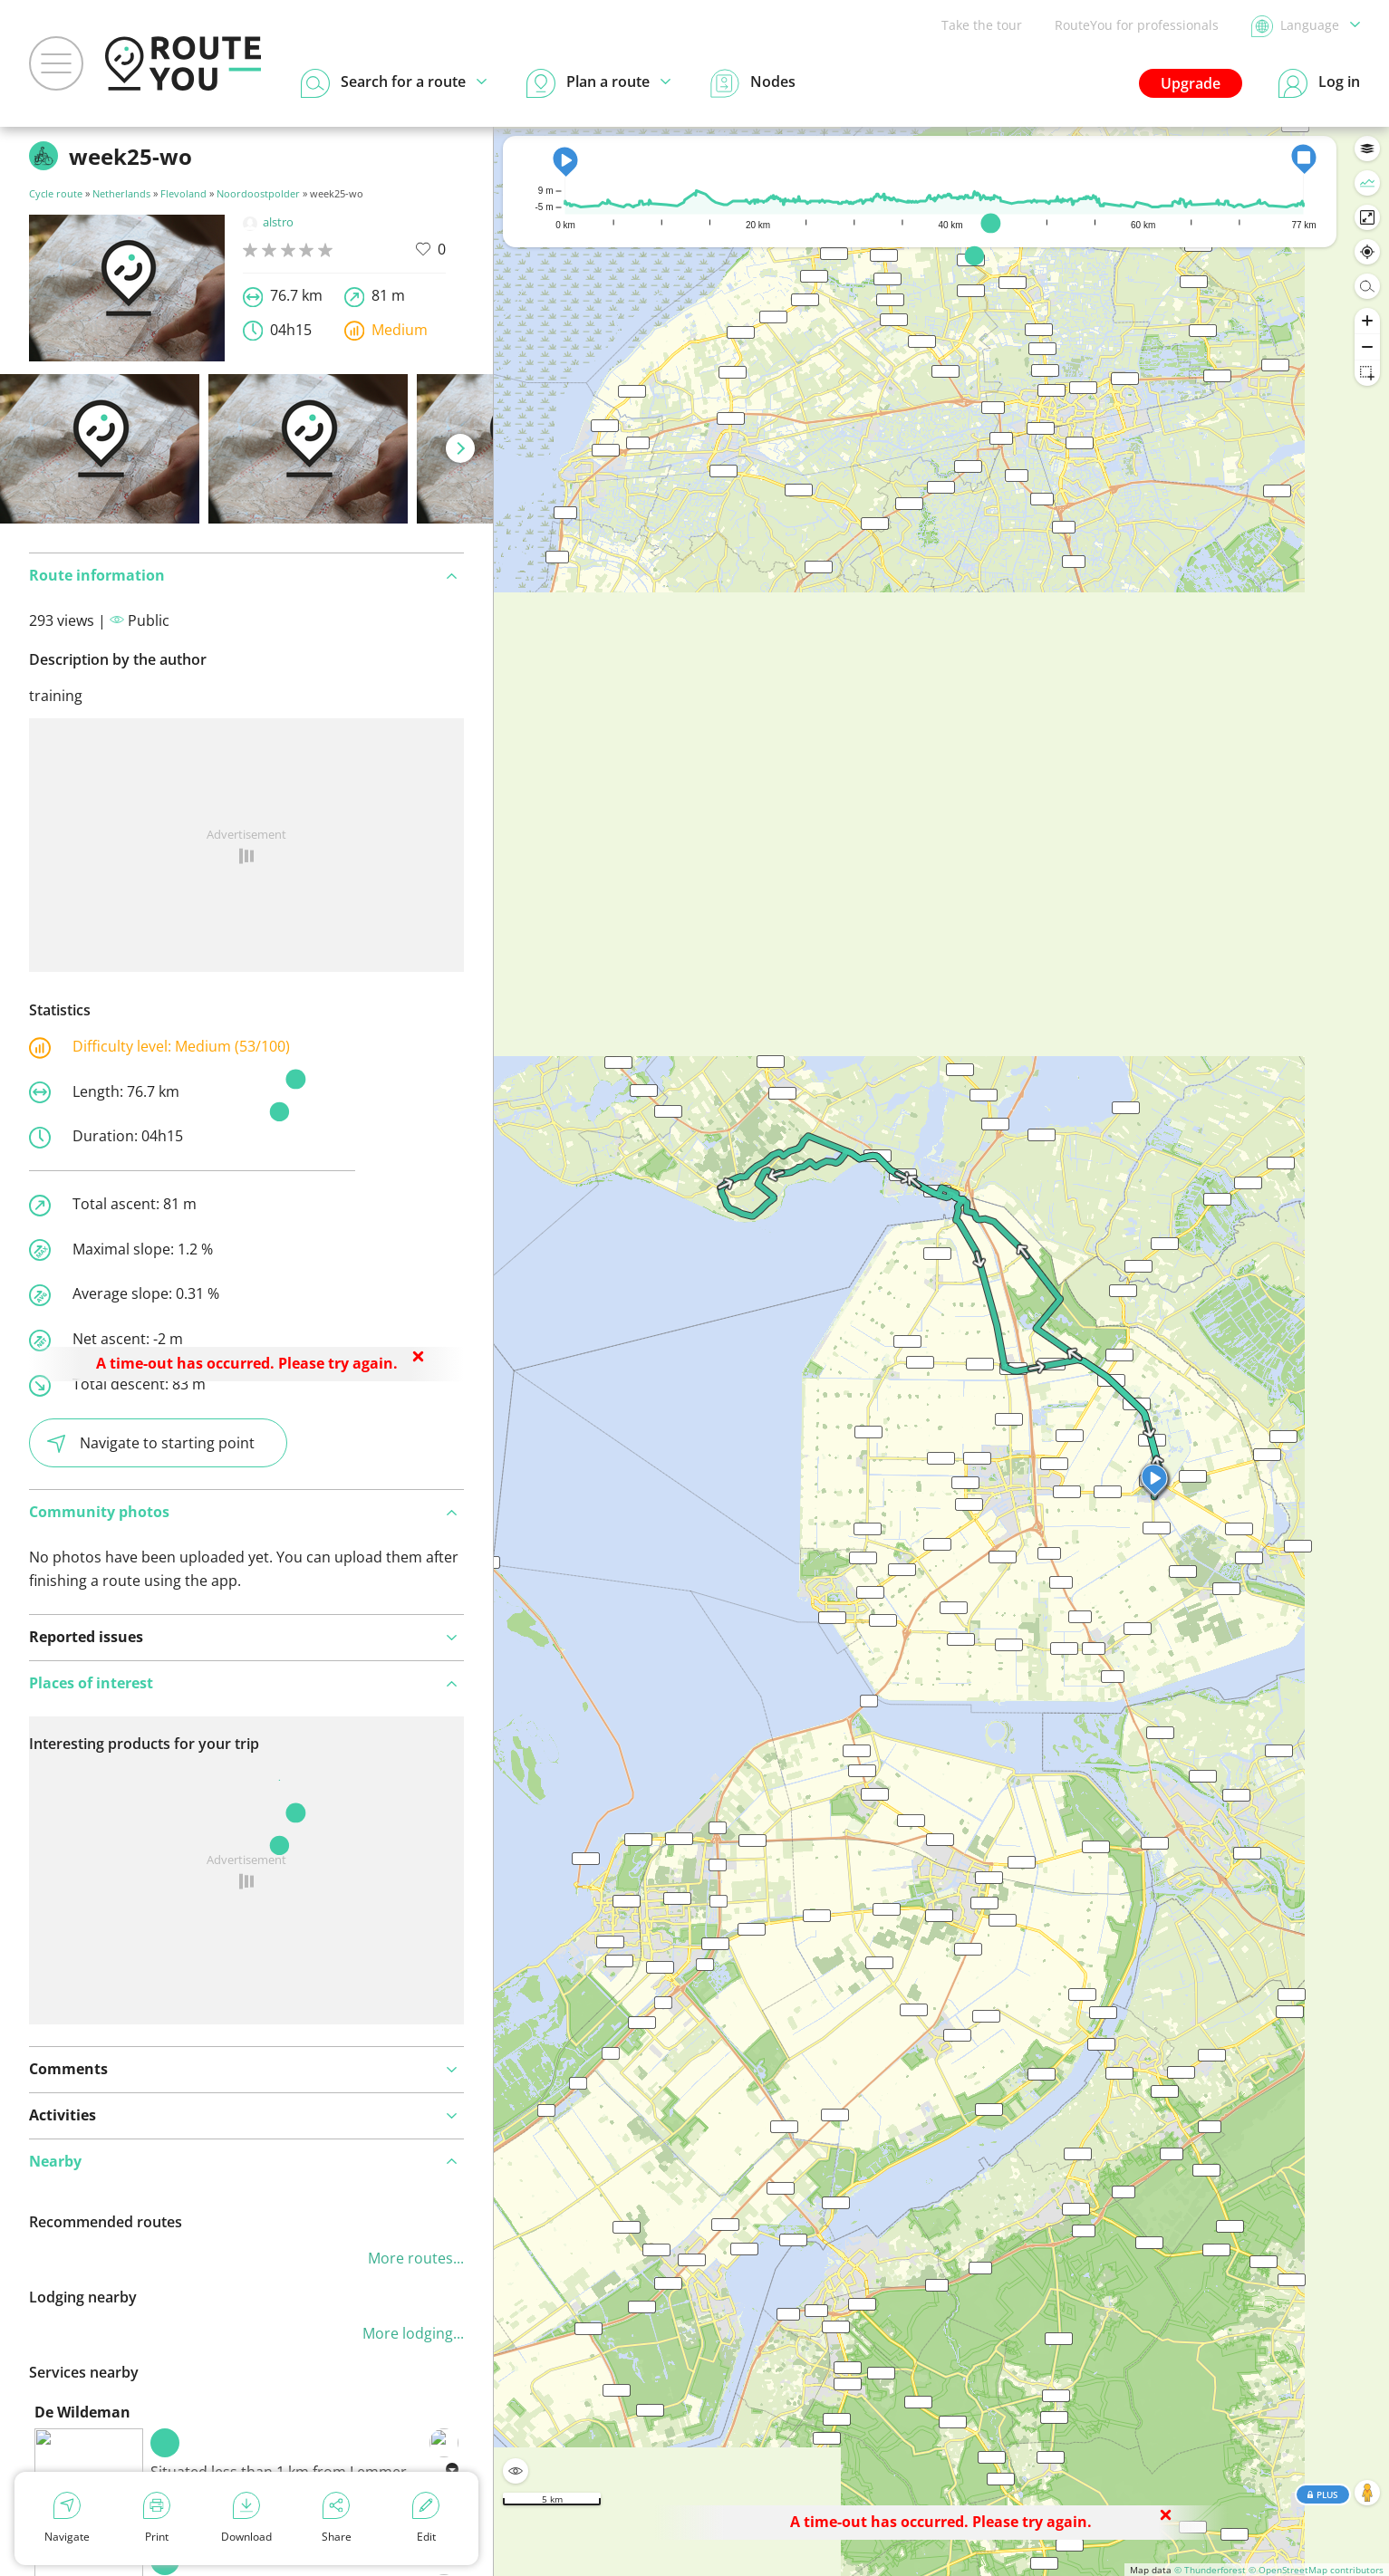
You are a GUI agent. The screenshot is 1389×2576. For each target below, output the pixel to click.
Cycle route (55, 193)
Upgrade (1190, 83)
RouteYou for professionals (1137, 25)
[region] (941, 1351)
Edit (425, 2518)
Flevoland (183, 193)
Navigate (67, 2518)
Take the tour (981, 25)
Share (337, 2518)
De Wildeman (82, 2412)
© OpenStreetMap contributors (1316, 2569)
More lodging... (413, 2333)
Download (246, 2518)
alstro (268, 222)
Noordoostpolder (258, 193)
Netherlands (121, 193)
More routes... (416, 2258)
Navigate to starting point (151, 1443)
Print (156, 2518)
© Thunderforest (1210, 2569)
